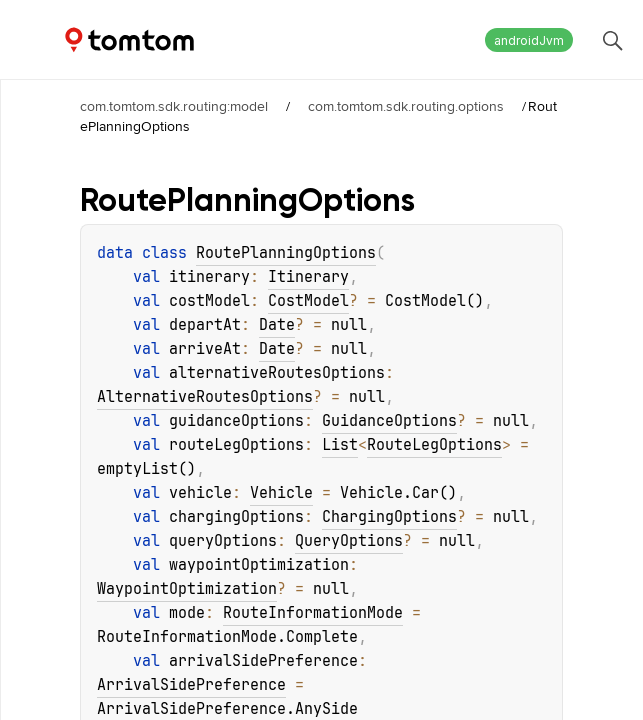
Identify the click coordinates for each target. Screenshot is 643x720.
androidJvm (529, 40)
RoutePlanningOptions (286, 253)
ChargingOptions (389, 517)
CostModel (308, 301)
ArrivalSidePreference (191, 685)
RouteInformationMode (313, 613)
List (340, 445)
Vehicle (281, 493)
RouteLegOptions (434, 445)
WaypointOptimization (187, 589)
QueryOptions (349, 541)
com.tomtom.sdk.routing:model (174, 106)
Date (277, 325)
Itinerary (308, 277)
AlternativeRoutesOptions (205, 397)
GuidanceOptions (389, 421)
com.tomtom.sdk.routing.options (406, 106)
